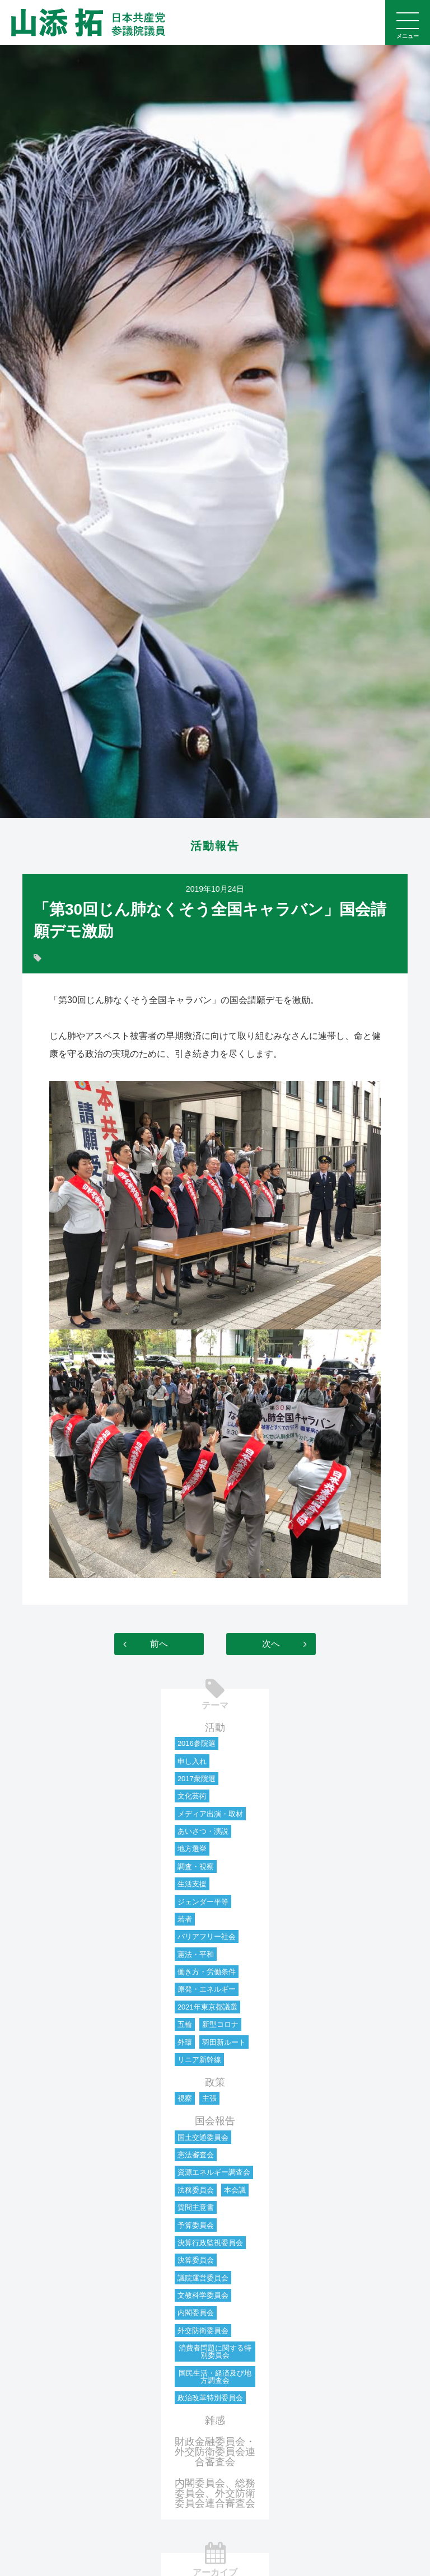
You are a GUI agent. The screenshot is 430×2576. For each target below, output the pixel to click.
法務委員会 (195, 2190)
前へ (159, 1643)
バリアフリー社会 (206, 1936)
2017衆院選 (196, 1778)
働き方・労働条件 (206, 1972)
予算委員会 (195, 2225)
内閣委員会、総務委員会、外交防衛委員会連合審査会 (215, 2493)
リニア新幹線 (199, 2059)
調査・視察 (195, 1866)
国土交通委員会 (202, 2137)
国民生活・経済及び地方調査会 (215, 2377)
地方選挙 (192, 1848)
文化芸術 (192, 1796)
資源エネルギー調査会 (213, 2172)
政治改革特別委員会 (210, 2398)
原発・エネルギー (206, 1989)
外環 (184, 2042)
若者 (184, 1919)
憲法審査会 (195, 2155)
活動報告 (215, 846)
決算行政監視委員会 (210, 2242)
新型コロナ (220, 2024)
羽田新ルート (224, 2042)
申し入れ (192, 1761)
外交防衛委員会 (202, 2330)
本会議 (235, 2190)
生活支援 (192, 1884)
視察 (184, 2098)
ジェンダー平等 (202, 1902)
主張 (209, 2098)
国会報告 (215, 2121)
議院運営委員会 (202, 2278)
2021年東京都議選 (207, 2007)
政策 (215, 2082)
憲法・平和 (195, 1954)
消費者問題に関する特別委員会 (215, 2351)
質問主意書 (195, 2207)
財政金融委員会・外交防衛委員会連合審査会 (215, 2451)
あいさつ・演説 (202, 1831)
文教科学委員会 (202, 2295)
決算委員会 (195, 2260)
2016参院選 (196, 1743)
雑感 (215, 2420)
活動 (215, 1727)
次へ (271, 1643)
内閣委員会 (195, 2312)
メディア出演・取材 (210, 1814)
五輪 (184, 2024)
